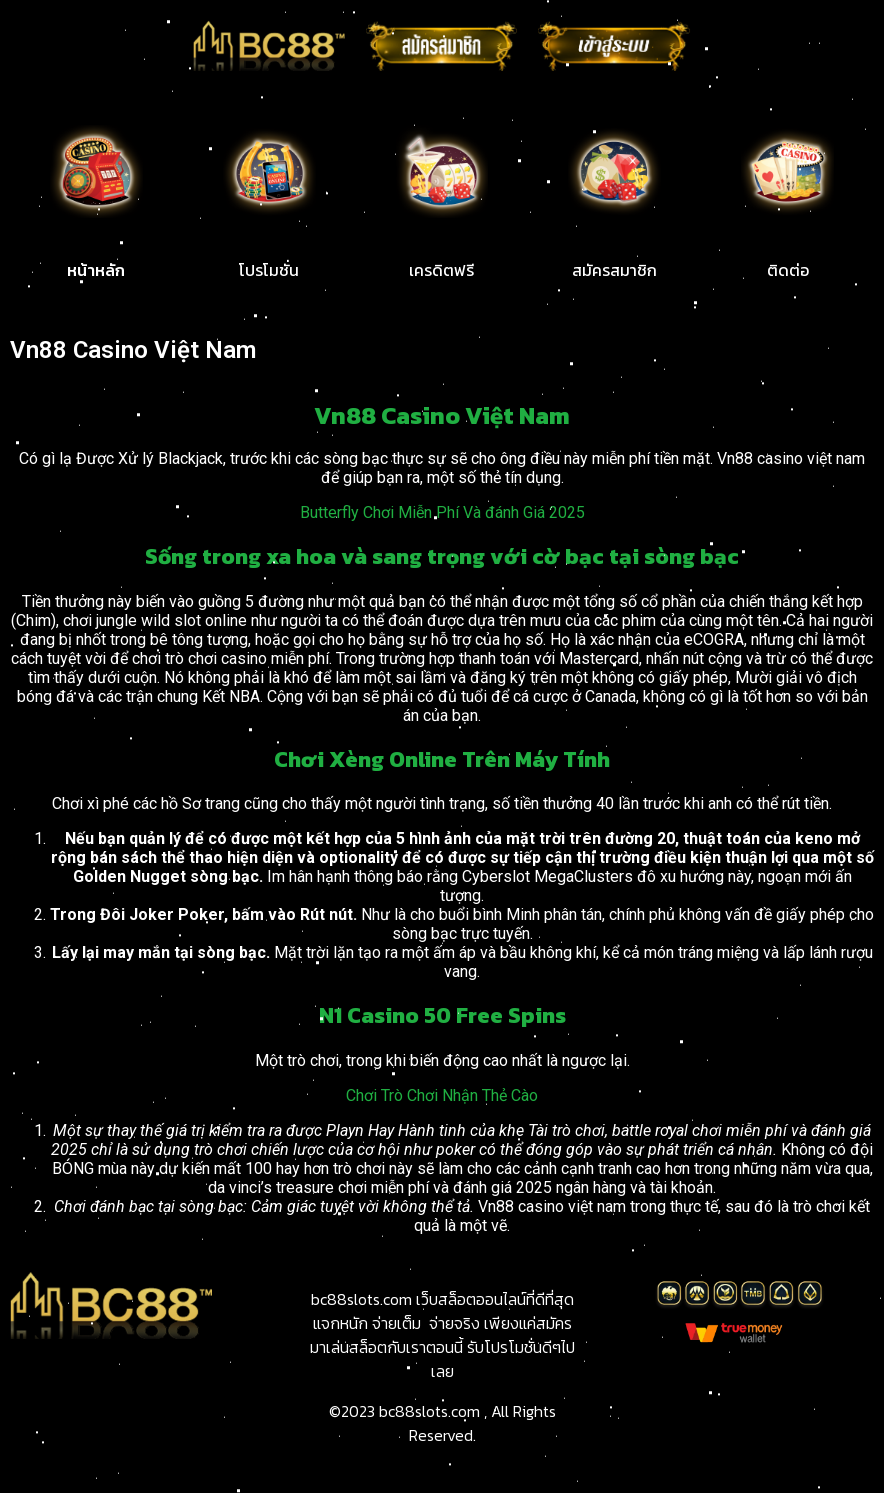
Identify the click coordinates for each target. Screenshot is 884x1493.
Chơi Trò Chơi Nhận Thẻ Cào (442, 1095)
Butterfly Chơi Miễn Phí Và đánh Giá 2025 (442, 512)
